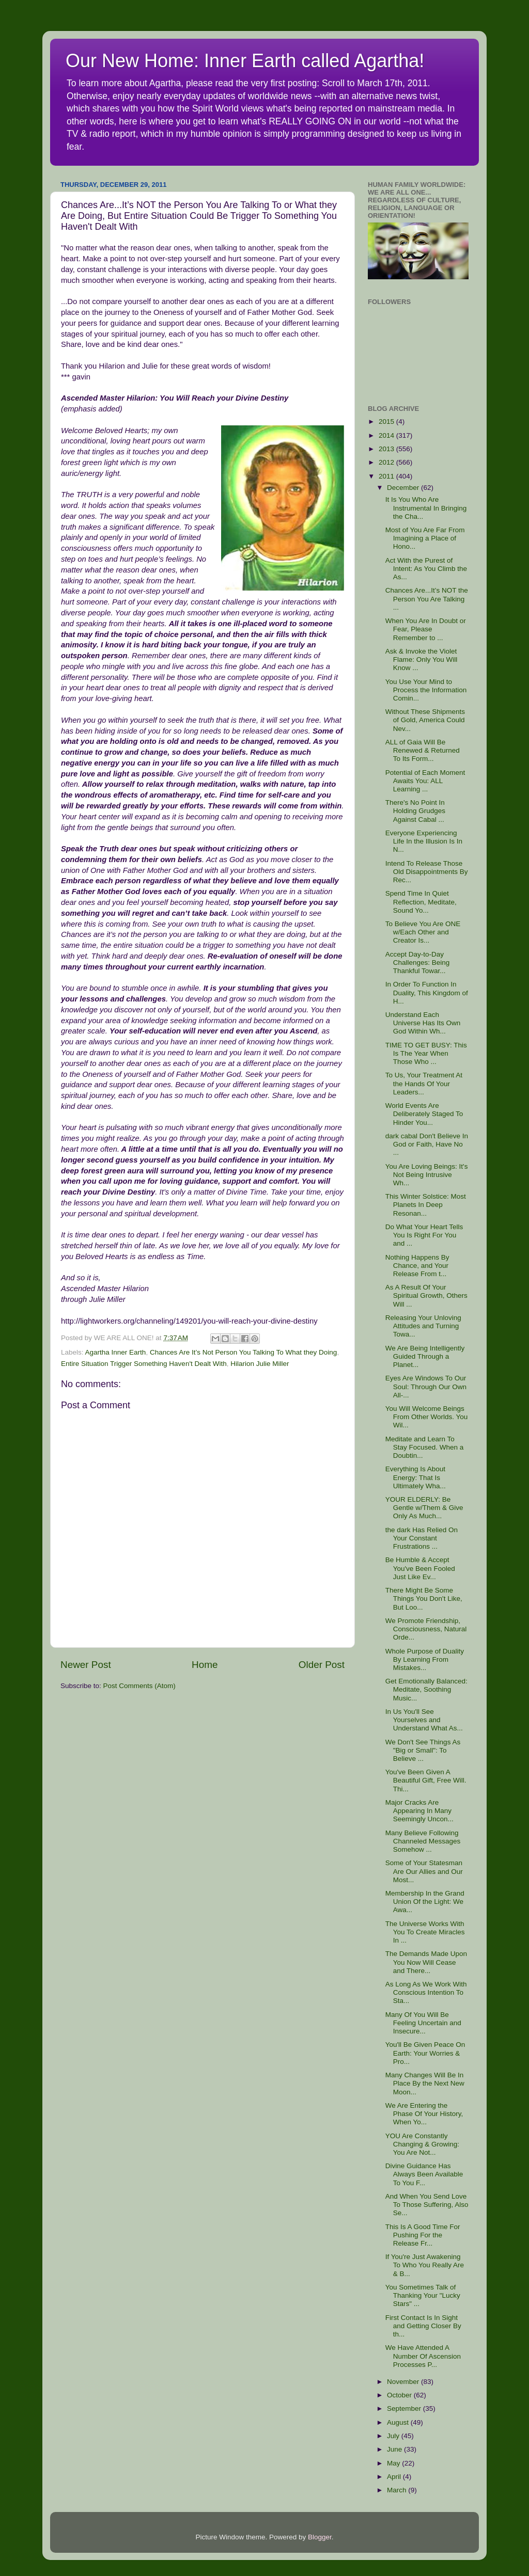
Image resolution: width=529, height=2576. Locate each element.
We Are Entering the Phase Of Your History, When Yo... (424, 2114)
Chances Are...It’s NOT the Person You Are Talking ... (426, 598)
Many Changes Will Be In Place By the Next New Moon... (424, 2083)
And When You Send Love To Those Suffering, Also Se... (427, 2204)
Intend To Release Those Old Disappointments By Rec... (426, 872)
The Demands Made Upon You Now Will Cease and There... (426, 1962)
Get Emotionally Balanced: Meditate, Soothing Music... (426, 1689)
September (405, 2408)
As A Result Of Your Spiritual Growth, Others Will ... (426, 1295)
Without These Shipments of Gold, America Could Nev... (425, 720)
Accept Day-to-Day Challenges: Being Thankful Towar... (417, 962)
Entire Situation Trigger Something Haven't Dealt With (144, 1363)
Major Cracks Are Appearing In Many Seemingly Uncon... (419, 1811)
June (395, 2449)
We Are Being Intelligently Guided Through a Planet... (425, 1356)
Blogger (320, 2537)
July (394, 2436)
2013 (387, 449)
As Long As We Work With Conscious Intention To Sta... (426, 1992)
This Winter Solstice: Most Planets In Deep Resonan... (425, 1204)
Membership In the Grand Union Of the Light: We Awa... (424, 1901)
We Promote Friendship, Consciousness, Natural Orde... (426, 1629)
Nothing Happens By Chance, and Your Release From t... (417, 1265)
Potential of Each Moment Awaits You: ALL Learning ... (425, 781)
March (397, 2490)
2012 (387, 462)
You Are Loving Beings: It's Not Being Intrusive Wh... (426, 1175)
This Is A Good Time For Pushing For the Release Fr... (422, 2235)
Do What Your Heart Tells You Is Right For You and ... (424, 1235)
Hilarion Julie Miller (259, 1363)
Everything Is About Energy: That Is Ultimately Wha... (415, 1477)
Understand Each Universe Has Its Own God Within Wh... (423, 1023)
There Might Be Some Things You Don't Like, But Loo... (423, 1598)
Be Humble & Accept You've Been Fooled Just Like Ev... (420, 1568)
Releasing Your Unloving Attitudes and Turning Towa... (423, 1326)
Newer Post (85, 1664)
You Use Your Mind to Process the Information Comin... (426, 690)
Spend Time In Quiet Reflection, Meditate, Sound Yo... (421, 901)
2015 (387, 421)
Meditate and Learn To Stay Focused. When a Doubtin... (424, 1447)
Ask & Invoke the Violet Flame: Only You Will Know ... (421, 659)
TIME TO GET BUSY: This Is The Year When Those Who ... (426, 1053)
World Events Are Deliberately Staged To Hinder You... (424, 1114)
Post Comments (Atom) (139, 1686)
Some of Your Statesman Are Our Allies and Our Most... (424, 1871)
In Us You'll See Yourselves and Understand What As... (424, 1720)
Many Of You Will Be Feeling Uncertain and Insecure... (423, 2023)
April (395, 2476)
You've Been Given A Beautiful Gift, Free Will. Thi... (425, 1780)
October (400, 2395)
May (394, 2463)
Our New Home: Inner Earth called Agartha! (245, 60)
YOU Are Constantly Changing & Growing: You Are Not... (422, 2144)
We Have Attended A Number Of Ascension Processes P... (423, 2356)
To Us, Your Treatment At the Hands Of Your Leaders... (423, 1083)
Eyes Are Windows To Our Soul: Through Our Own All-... (425, 1386)
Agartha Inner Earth (115, 1352)
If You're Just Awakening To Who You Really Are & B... (424, 2265)
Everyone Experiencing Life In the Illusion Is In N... (423, 841)
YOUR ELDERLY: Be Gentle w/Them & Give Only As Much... (424, 1508)
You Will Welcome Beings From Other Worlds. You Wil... (426, 1417)
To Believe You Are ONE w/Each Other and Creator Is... (423, 932)
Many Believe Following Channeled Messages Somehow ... (423, 1841)
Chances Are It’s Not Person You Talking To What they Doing (243, 1352)
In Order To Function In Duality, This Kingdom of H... (426, 992)
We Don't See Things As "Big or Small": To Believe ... (422, 1750)
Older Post (322, 1664)
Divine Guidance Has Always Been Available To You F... (424, 2174)
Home (204, 1664)
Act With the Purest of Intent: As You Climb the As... (426, 568)
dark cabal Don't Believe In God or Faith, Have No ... (426, 1144)
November (404, 2382)
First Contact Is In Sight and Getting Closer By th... (423, 2326)
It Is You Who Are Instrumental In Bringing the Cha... (426, 508)
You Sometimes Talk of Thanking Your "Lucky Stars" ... (422, 2295)
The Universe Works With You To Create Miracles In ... (425, 1932)
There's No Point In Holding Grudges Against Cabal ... (415, 811)
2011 (387, 476)
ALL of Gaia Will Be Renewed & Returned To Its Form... (422, 750)
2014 (387, 435)
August (399, 2422)
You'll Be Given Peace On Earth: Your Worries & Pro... (425, 2053)
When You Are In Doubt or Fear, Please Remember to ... (425, 629)
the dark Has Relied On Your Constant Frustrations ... (421, 1538)
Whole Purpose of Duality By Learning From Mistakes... (424, 1659)
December (404, 487)
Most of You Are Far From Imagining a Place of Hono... (425, 538)
